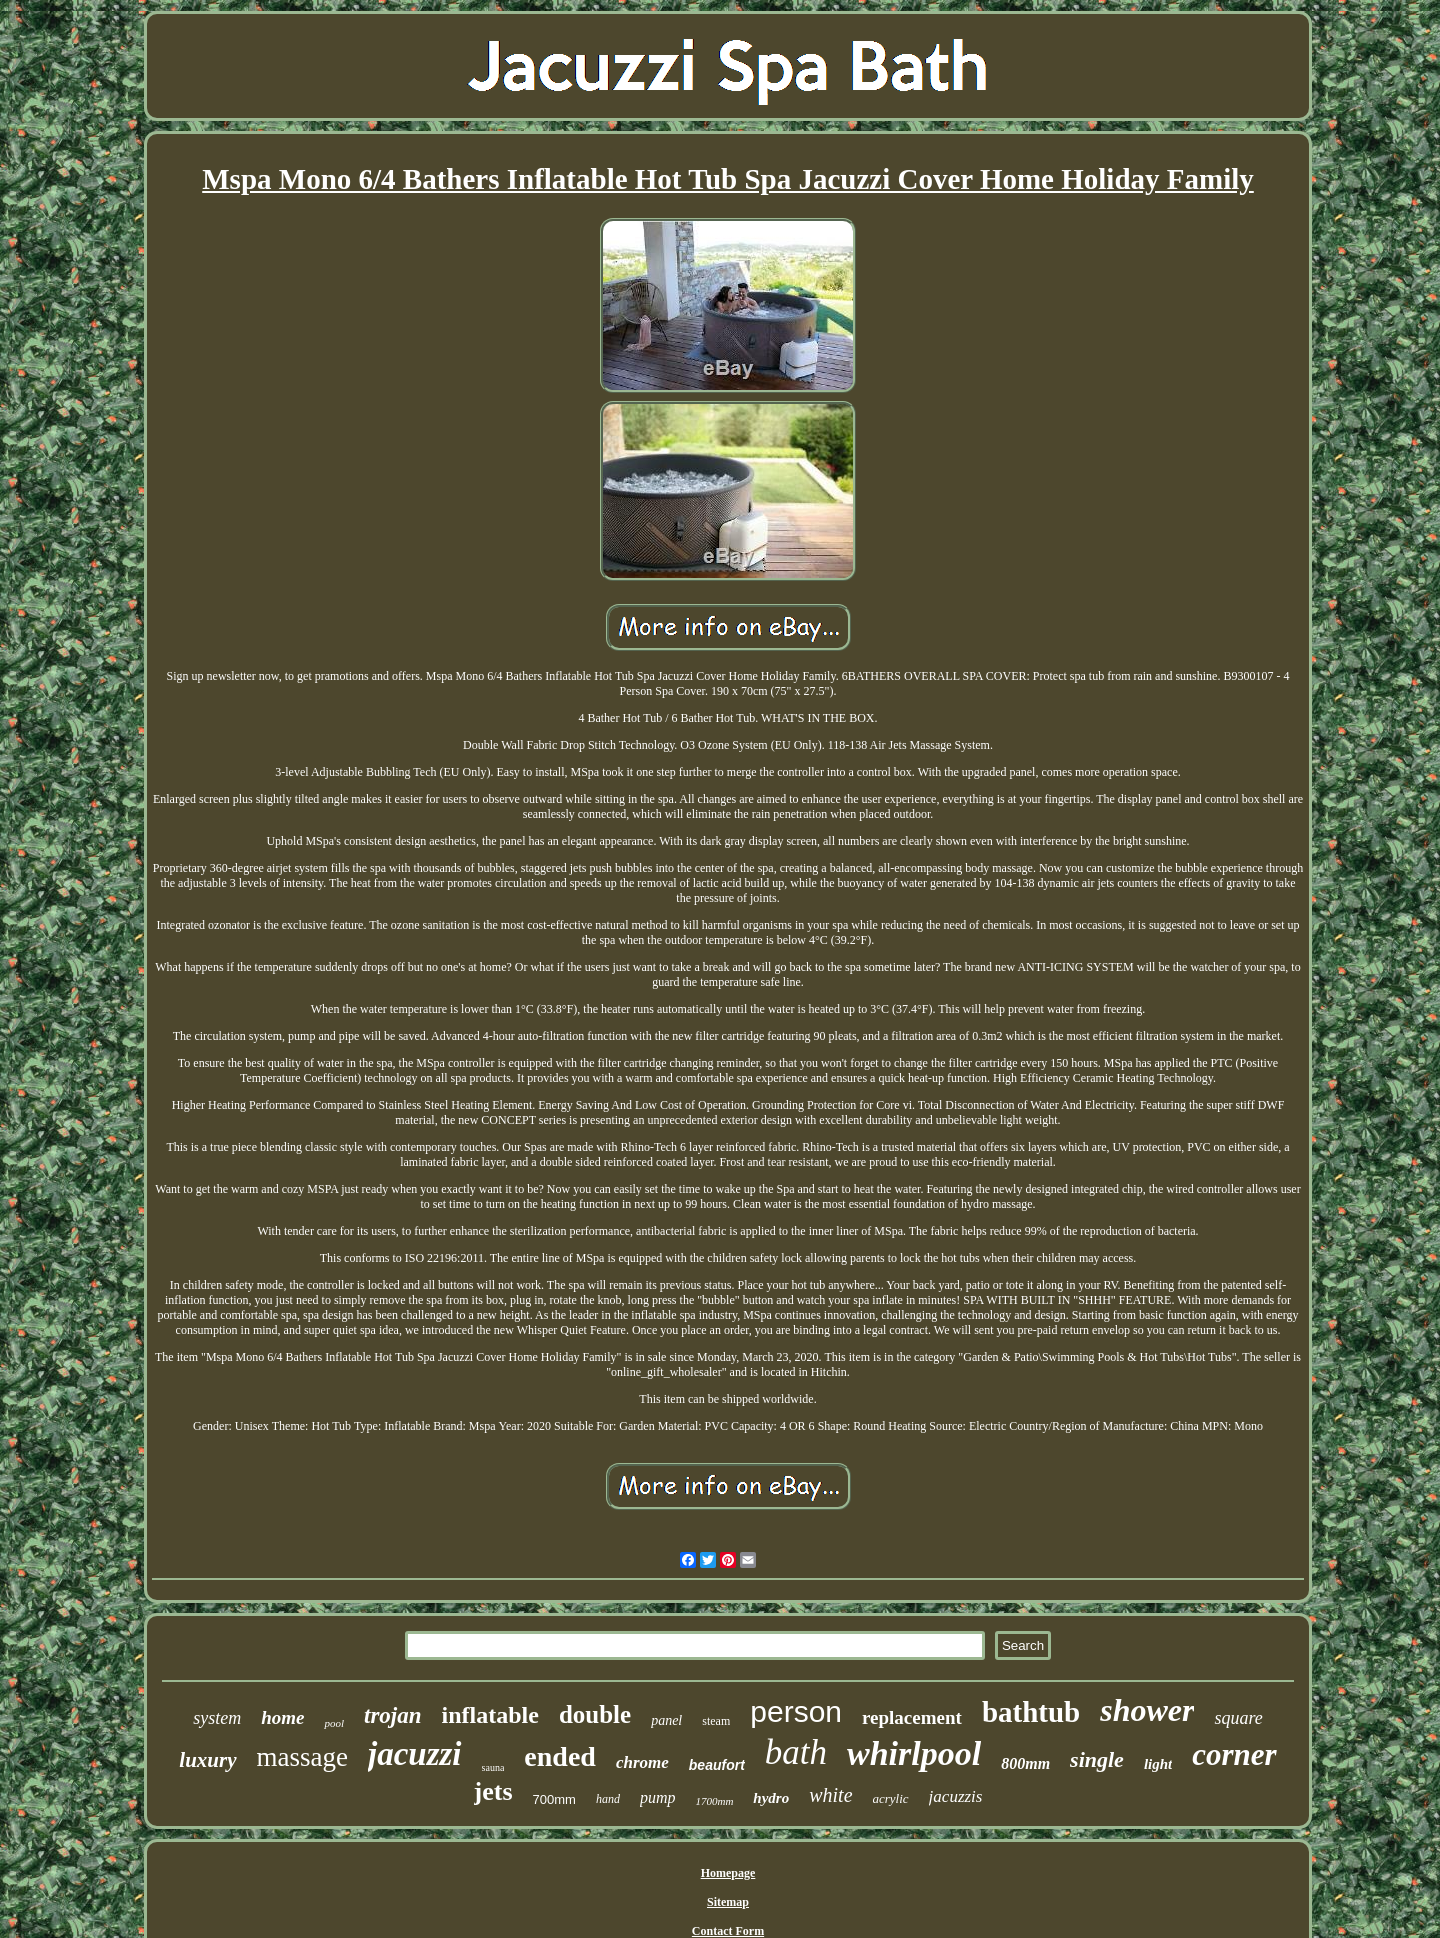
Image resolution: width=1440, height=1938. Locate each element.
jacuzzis (956, 1796)
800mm (1025, 1763)
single (1097, 1759)
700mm (554, 1799)
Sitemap (728, 1902)
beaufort (717, 1765)
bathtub (1031, 1712)
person (796, 1711)
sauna (493, 1767)
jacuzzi (415, 1754)
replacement (912, 1717)
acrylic (891, 1798)
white (830, 1795)
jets (493, 1791)
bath (796, 1752)
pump (658, 1797)
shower (1147, 1710)
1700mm (714, 1801)
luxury (207, 1760)
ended (560, 1756)
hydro (771, 1798)
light (1158, 1764)
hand (608, 1799)
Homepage (728, 1873)
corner (1234, 1754)
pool (334, 1723)
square (1238, 1718)
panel (666, 1720)
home (282, 1717)
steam (716, 1721)
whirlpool (914, 1753)
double (595, 1714)
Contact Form (728, 1931)
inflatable (490, 1715)
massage (302, 1757)
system (217, 1718)
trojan (393, 1715)
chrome (642, 1762)
